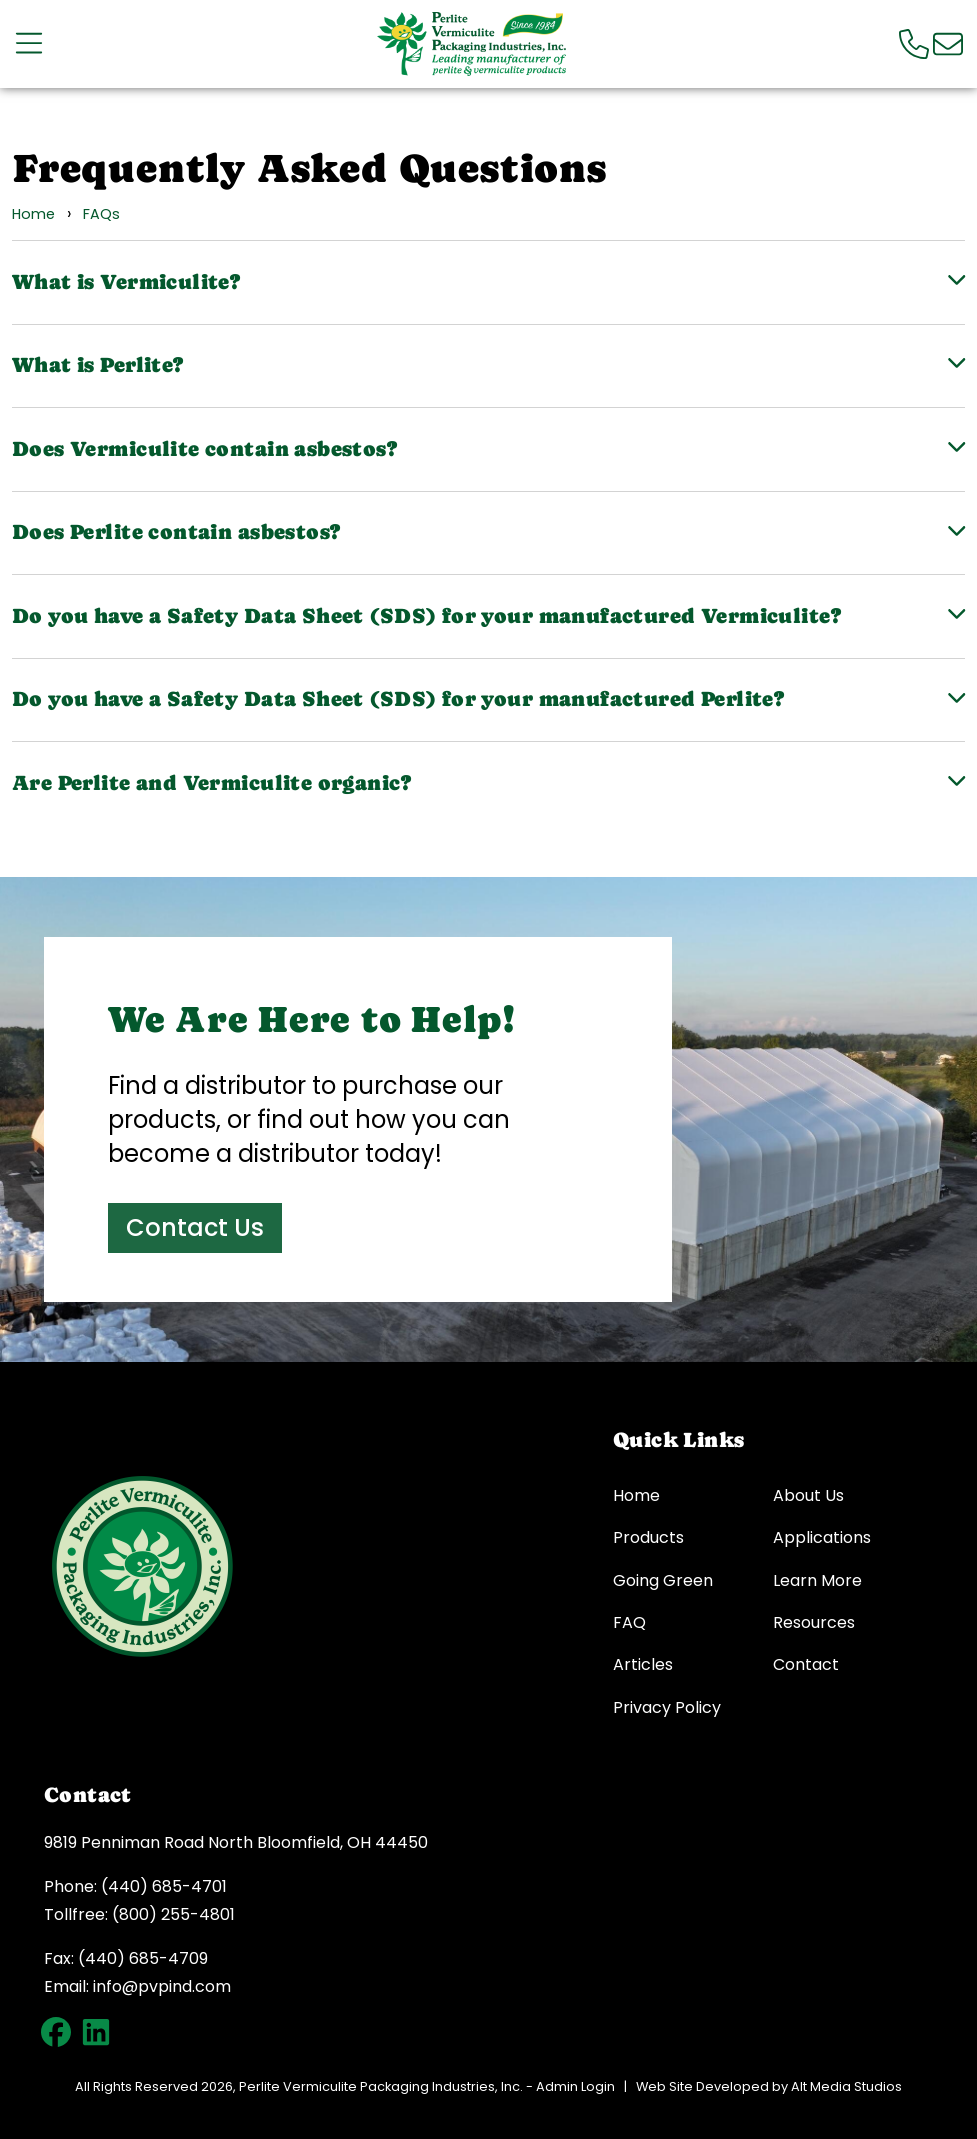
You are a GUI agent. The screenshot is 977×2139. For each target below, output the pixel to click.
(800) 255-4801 (173, 1914)
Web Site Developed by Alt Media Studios (769, 2086)
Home (33, 214)
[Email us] (948, 43)
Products (648, 1538)
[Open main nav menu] (29, 43)
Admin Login (575, 2086)
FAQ (629, 1623)
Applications (822, 1538)
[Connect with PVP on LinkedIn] (96, 2032)
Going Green (663, 1581)
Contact (806, 1665)
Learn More (817, 1581)
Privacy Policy (667, 1708)
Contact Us (195, 1227)
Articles (643, 1665)
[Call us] (914, 43)
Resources (814, 1623)
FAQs (101, 214)
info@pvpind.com (162, 1986)
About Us (808, 1496)
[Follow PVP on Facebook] (56, 2032)
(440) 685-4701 (164, 1886)
